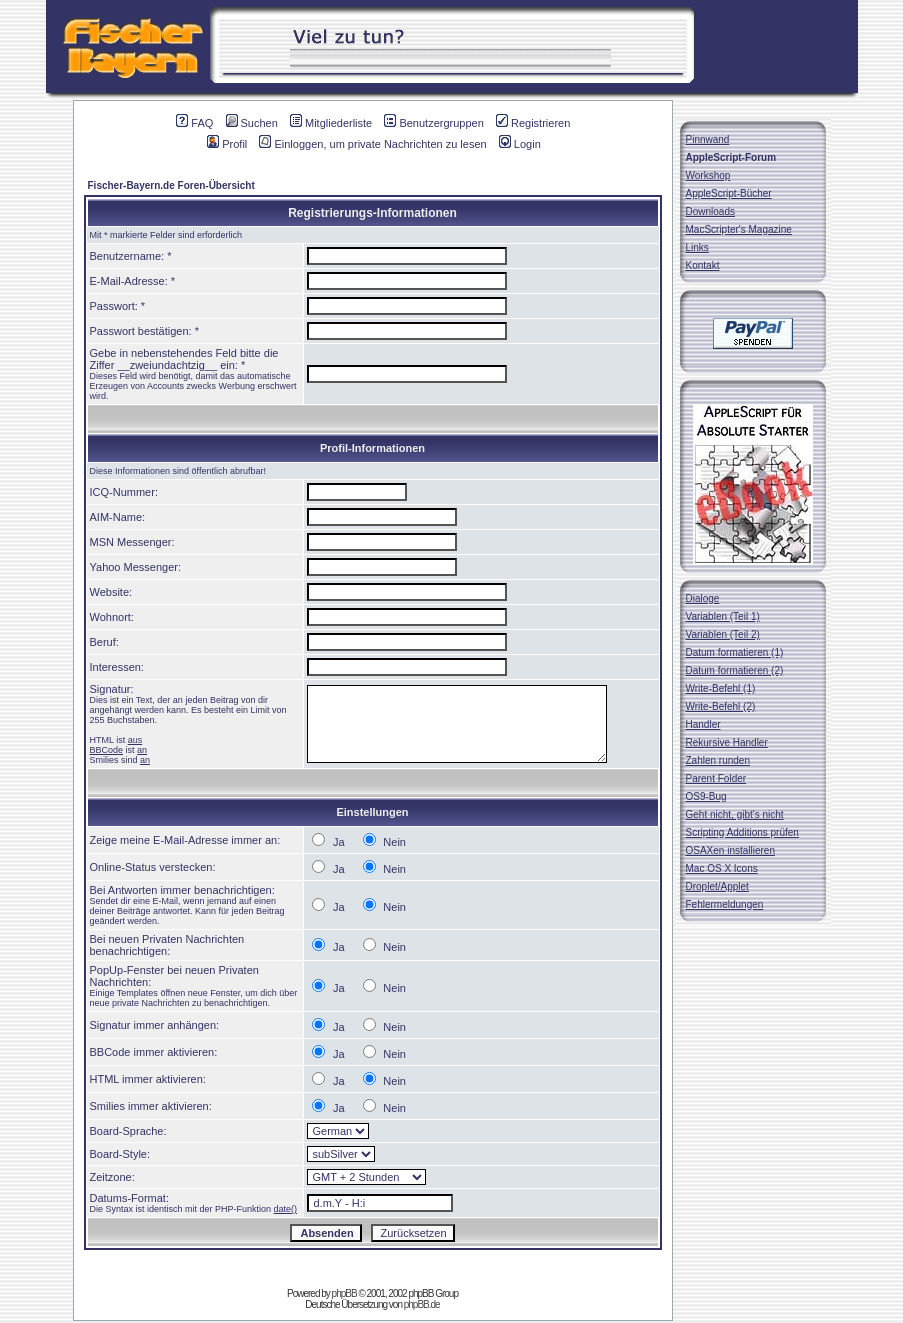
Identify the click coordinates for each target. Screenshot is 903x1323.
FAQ (194, 123)
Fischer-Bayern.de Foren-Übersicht (171, 185)
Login (520, 144)
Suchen (252, 123)
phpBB (344, 1293)
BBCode (107, 750)
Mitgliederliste (331, 123)
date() (286, 1209)
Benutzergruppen (433, 123)
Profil (227, 144)
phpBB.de (422, 1304)
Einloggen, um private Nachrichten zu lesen (372, 144)
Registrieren (533, 123)
